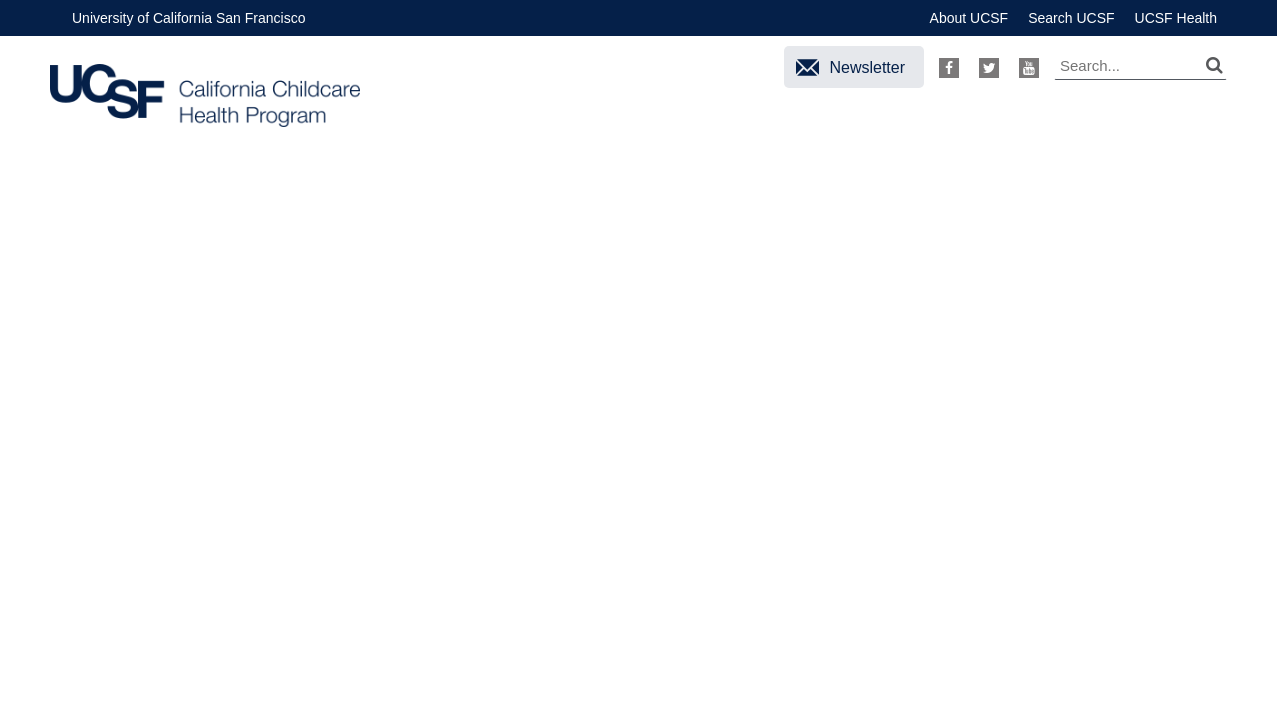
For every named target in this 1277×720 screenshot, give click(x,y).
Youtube (1029, 68)
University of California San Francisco (188, 18)
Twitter (989, 68)
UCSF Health (1176, 18)
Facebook (949, 68)
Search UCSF (1071, 18)
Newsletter (867, 67)
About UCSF (969, 18)
